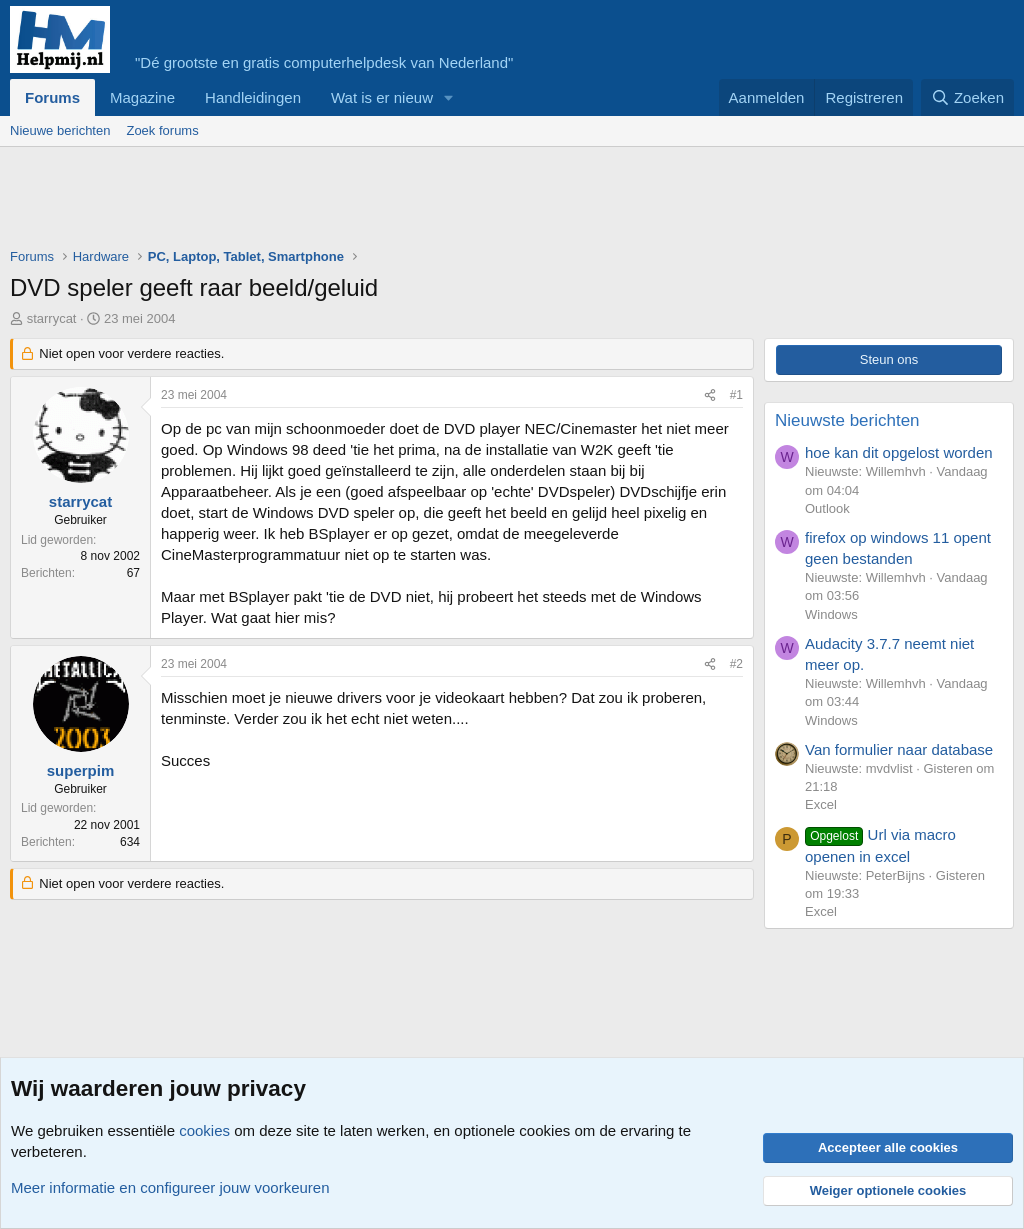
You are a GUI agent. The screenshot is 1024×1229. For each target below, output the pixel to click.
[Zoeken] (968, 97)
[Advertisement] (374, 202)
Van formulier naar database (899, 749)
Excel (821, 804)
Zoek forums (162, 130)
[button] (449, 97)
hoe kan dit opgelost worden (899, 452)
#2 (736, 664)
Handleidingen (253, 97)
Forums (52, 97)
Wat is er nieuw (382, 97)
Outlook (827, 508)
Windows (831, 614)
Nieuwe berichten (60, 130)
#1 (736, 395)
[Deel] (710, 395)
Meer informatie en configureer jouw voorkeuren (170, 1187)
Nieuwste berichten (847, 420)
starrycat (52, 318)
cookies (204, 1130)
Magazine (142, 97)
